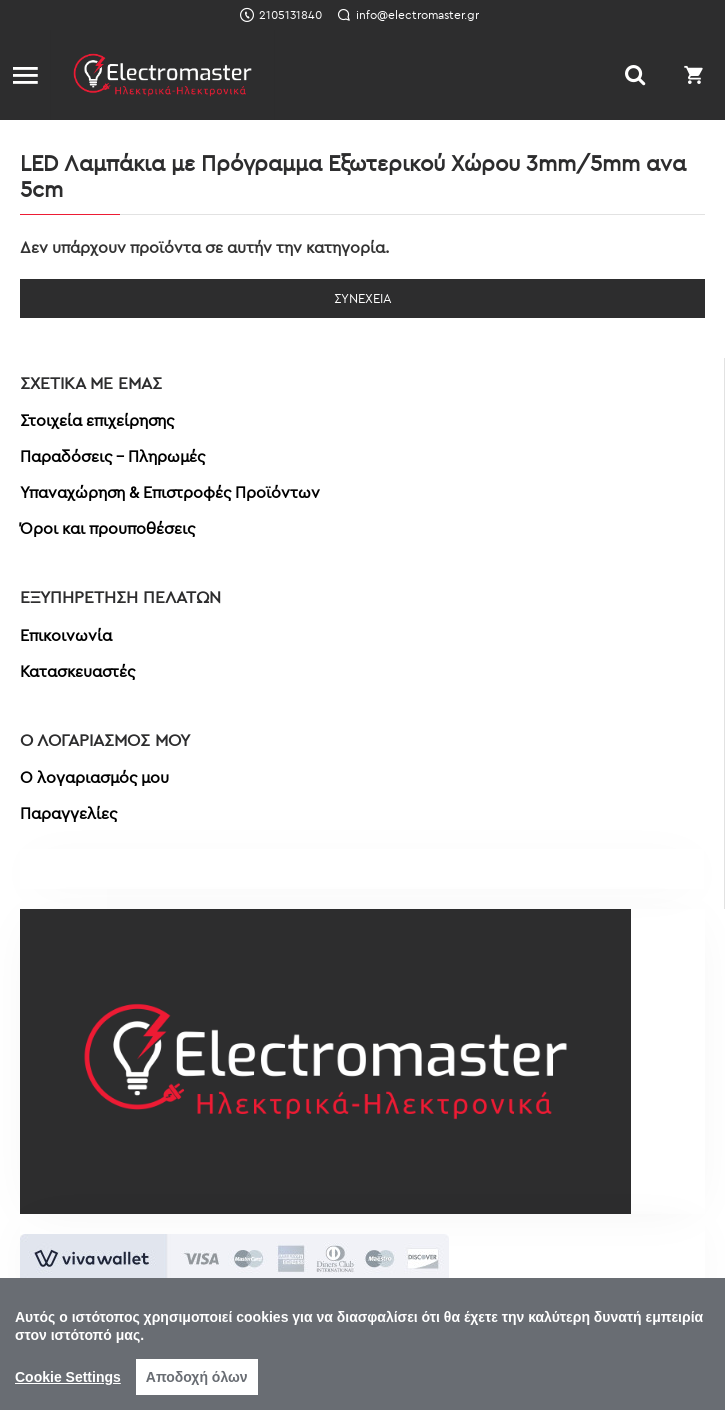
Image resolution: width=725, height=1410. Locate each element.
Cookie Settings (68, 1377)
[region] (362, 1344)
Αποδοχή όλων (197, 1377)
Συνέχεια (363, 298)
